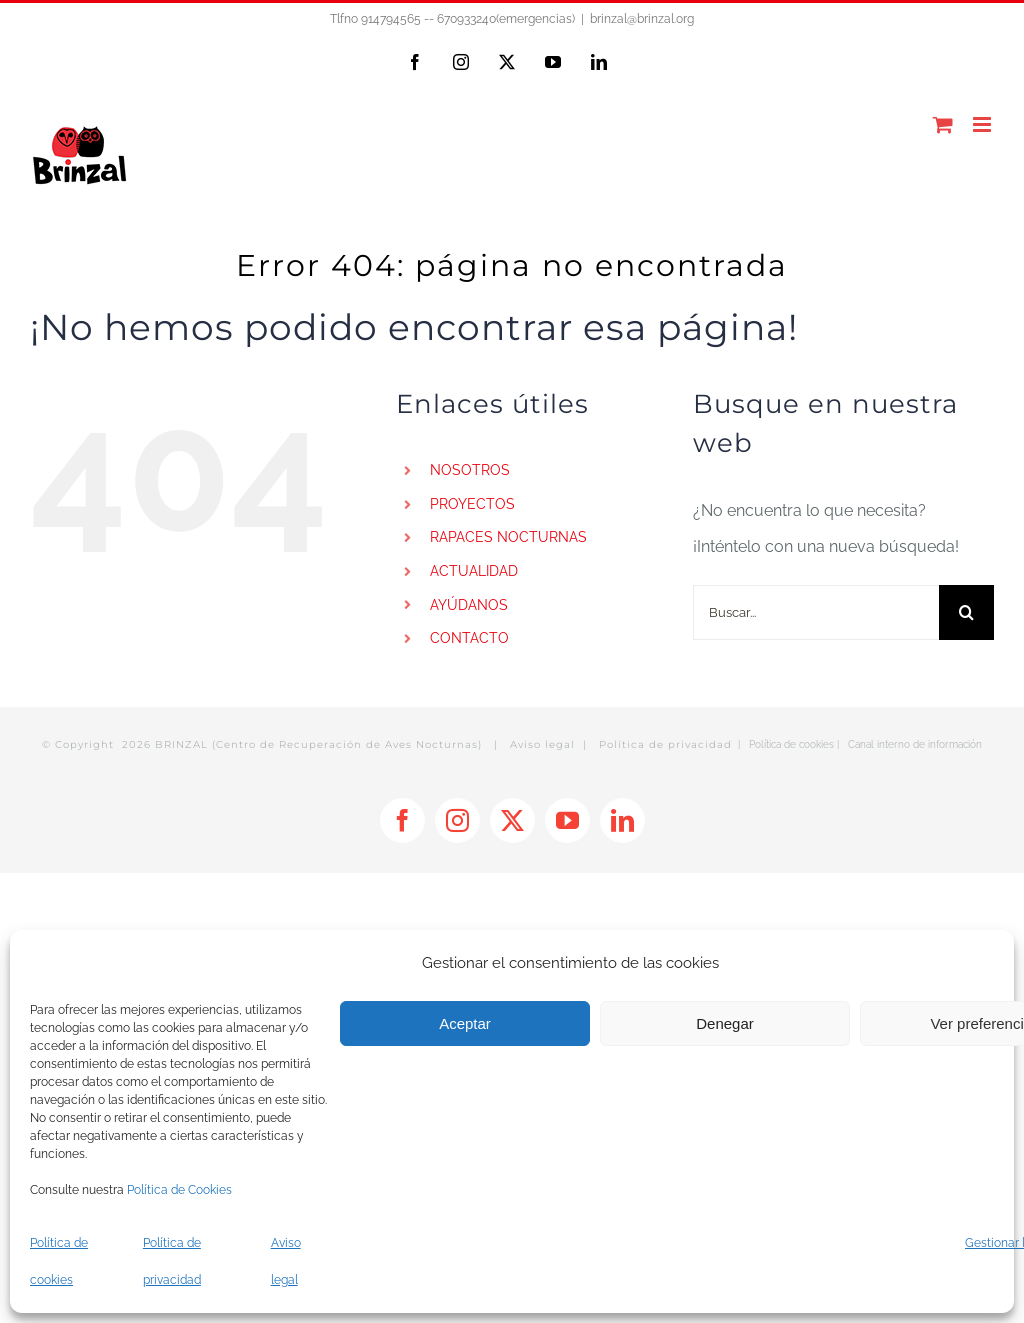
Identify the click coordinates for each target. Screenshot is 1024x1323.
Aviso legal (542, 744)
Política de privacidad (665, 744)
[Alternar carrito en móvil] (943, 124)
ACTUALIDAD (474, 571)
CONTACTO (469, 638)
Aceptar (465, 1023)
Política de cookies (791, 744)
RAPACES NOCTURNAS (508, 537)
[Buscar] (966, 612)
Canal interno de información (915, 744)
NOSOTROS (470, 470)
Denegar (725, 1023)
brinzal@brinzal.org (642, 19)
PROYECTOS (472, 504)
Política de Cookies (179, 1190)
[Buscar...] (816, 612)
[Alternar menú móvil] (983, 124)
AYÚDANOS (469, 605)
